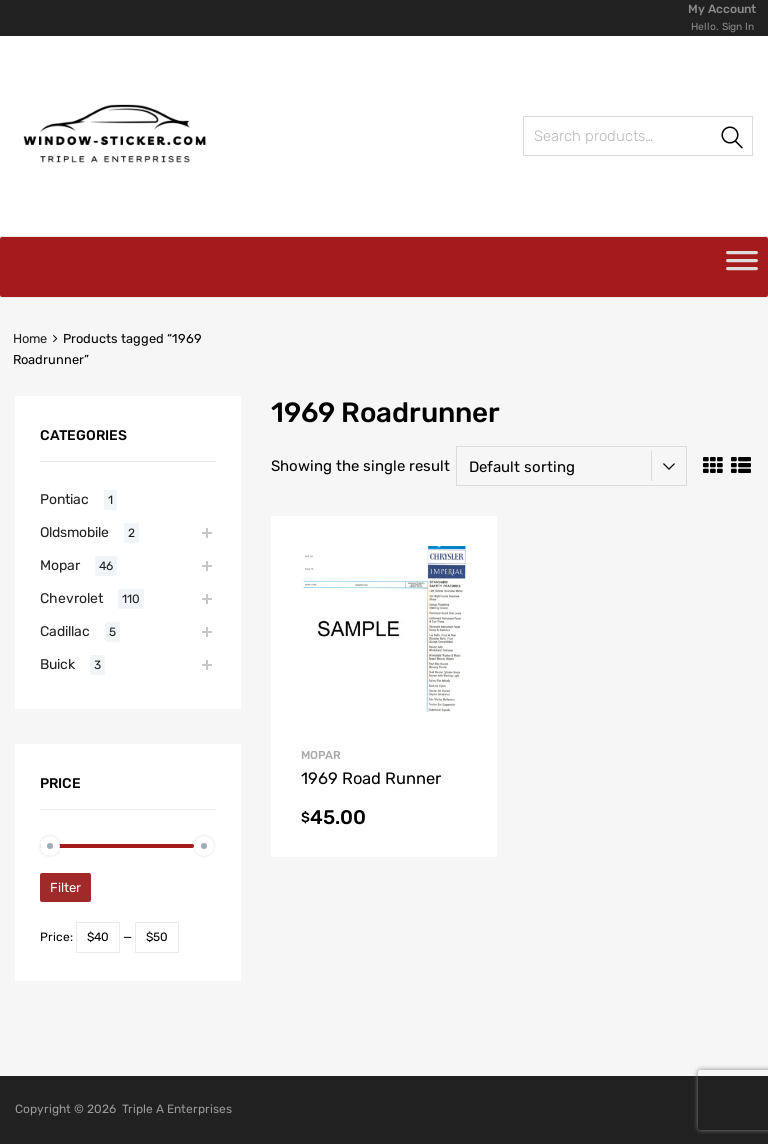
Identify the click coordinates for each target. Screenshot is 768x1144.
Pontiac (64, 499)
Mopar (321, 755)
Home (30, 338)
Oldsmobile (74, 532)
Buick (57, 664)
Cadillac (65, 631)
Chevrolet (71, 598)
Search (733, 139)
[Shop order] (571, 466)
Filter (65, 887)
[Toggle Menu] (742, 267)
